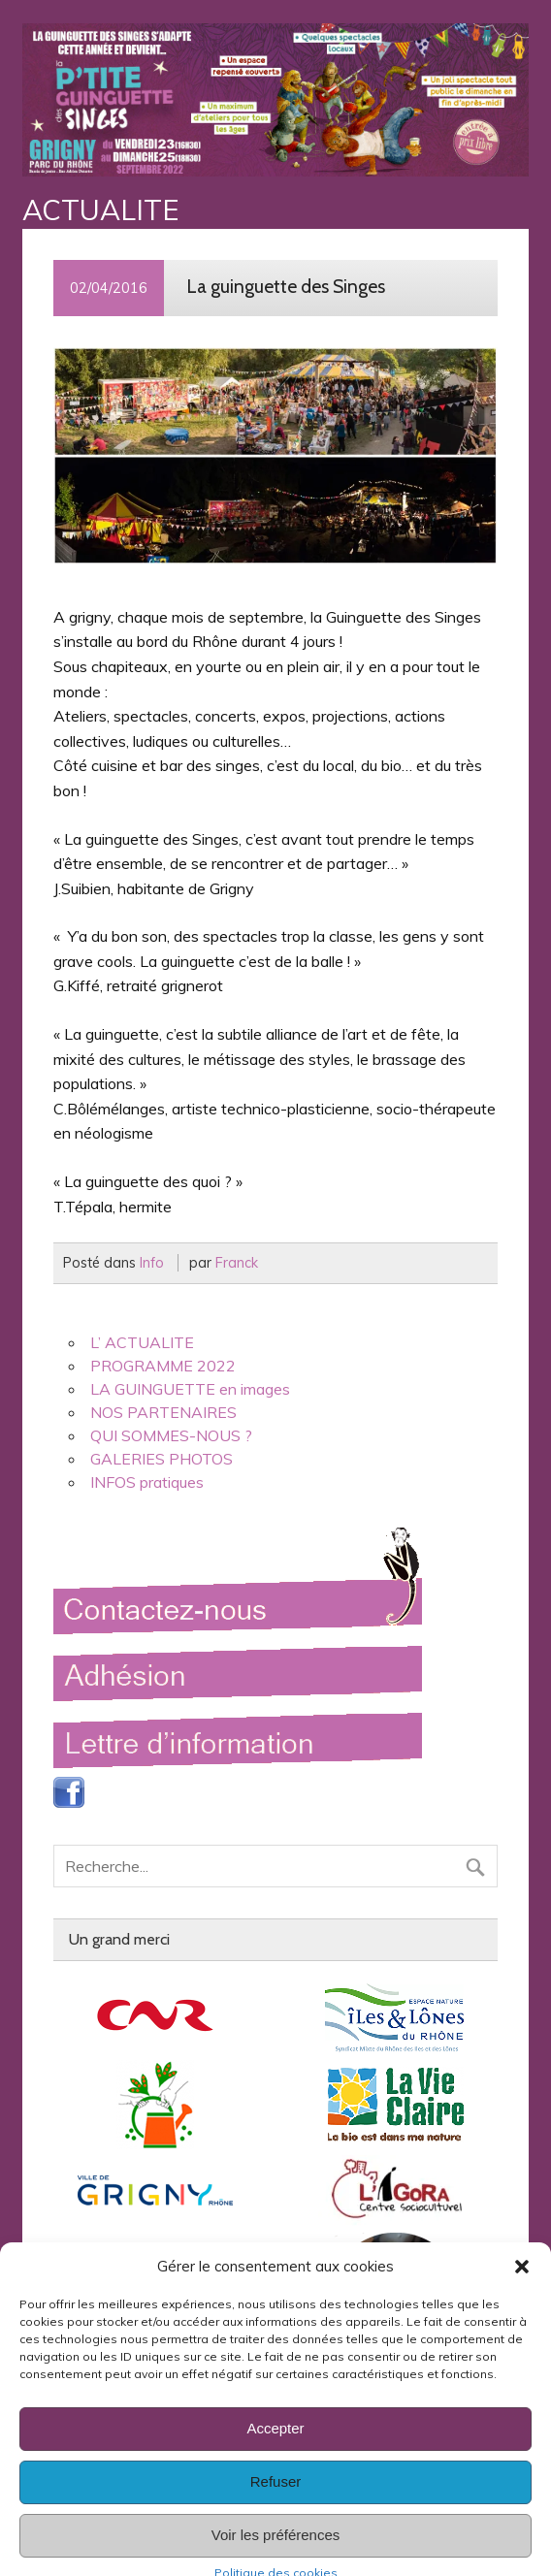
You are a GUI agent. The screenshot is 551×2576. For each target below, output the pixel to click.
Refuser (276, 2502)
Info (152, 1263)
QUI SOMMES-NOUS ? (171, 1435)
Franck (236, 1263)
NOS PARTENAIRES (163, 1412)
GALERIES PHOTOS (161, 1458)
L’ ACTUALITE (142, 1342)
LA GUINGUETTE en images (190, 1389)
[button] (522, 2286)
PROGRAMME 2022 (163, 1365)
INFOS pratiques (147, 1482)
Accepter (275, 2448)
